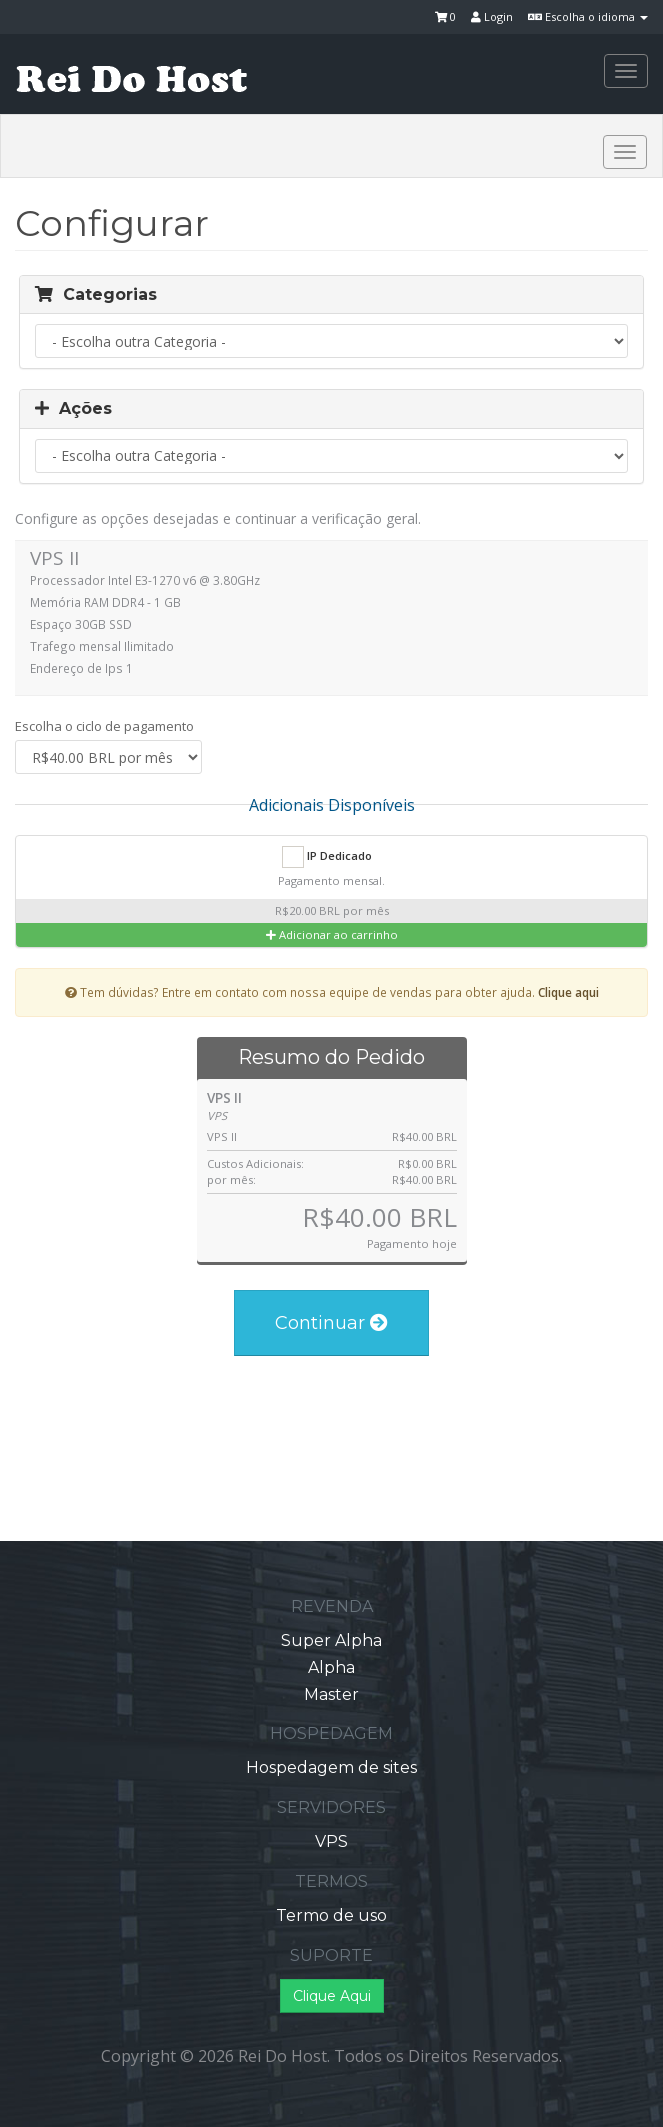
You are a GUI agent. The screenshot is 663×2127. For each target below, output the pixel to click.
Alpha (331, 1667)
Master (331, 1694)
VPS (331, 1841)
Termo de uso (331, 1915)
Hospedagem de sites (331, 1767)
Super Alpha (331, 1640)
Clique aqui (568, 992)
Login (492, 16)
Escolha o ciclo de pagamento (104, 726)
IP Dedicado (327, 857)
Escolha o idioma (588, 16)
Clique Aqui (332, 1996)
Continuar (331, 1323)
